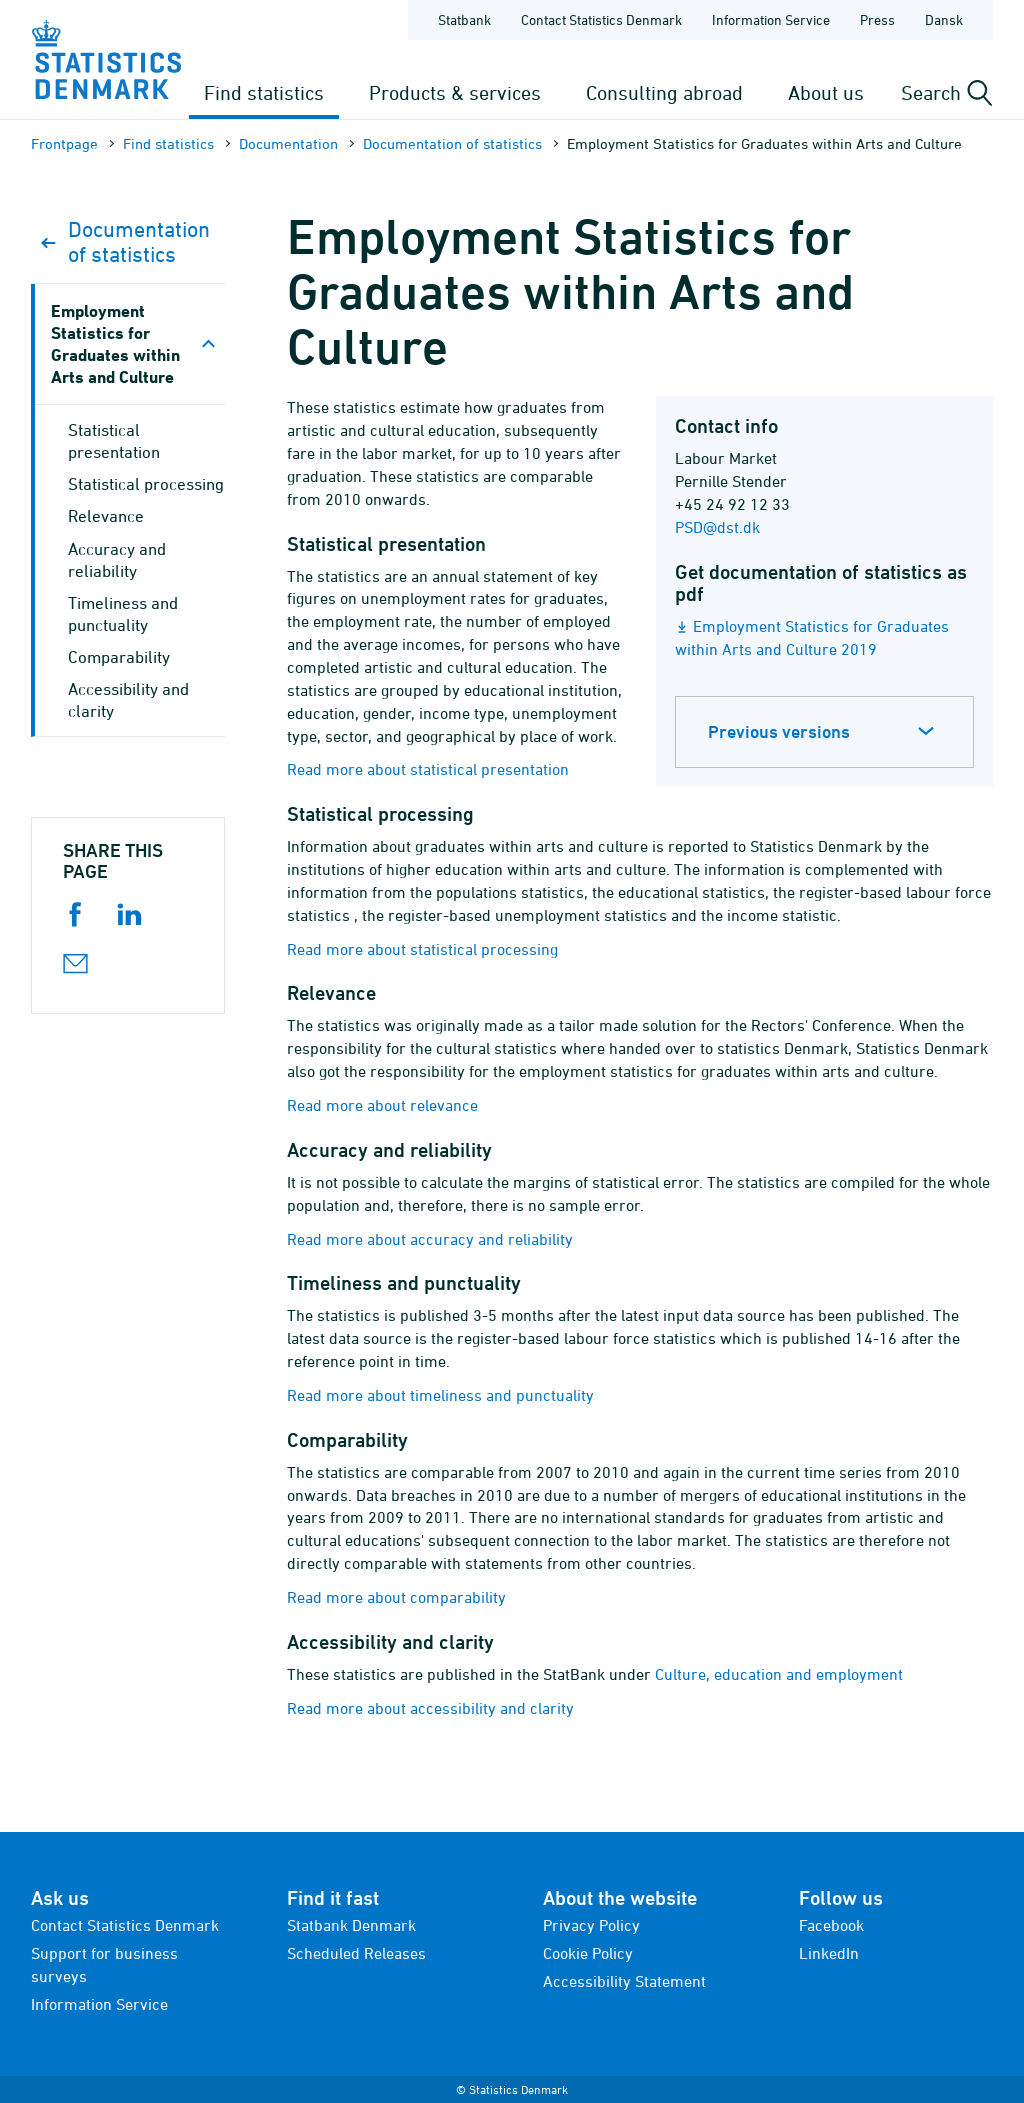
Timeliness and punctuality (123, 614)
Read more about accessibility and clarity (430, 1708)
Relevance (106, 516)
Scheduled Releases (356, 1953)
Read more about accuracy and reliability (430, 1239)
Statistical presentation (114, 441)
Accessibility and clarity (128, 700)
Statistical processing (146, 484)
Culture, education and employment (779, 1674)
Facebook (831, 1925)
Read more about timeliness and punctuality (440, 1395)
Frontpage (64, 143)
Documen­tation (288, 143)
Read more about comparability (396, 1597)
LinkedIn (829, 1953)
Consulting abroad (664, 92)
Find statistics (264, 92)
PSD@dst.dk (717, 527)
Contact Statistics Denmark (125, 1925)
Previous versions (779, 731)
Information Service (99, 2004)
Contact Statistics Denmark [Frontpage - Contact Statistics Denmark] (601, 19)
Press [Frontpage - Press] (877, 19)
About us (826, 92)
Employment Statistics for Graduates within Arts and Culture (115, 343)
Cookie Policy (588, 1953)
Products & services (455, 92)
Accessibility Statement (624, 1981)
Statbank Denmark (351, 1925)
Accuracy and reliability (117, 560)
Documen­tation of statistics (452, 143)
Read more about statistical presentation (428, 769)
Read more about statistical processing (422, 949)
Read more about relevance (382, 1105)
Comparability (119, 657)
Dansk (944, 19)
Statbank (464, 19)
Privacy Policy (591, 1925)
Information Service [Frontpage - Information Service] (771, 19)
